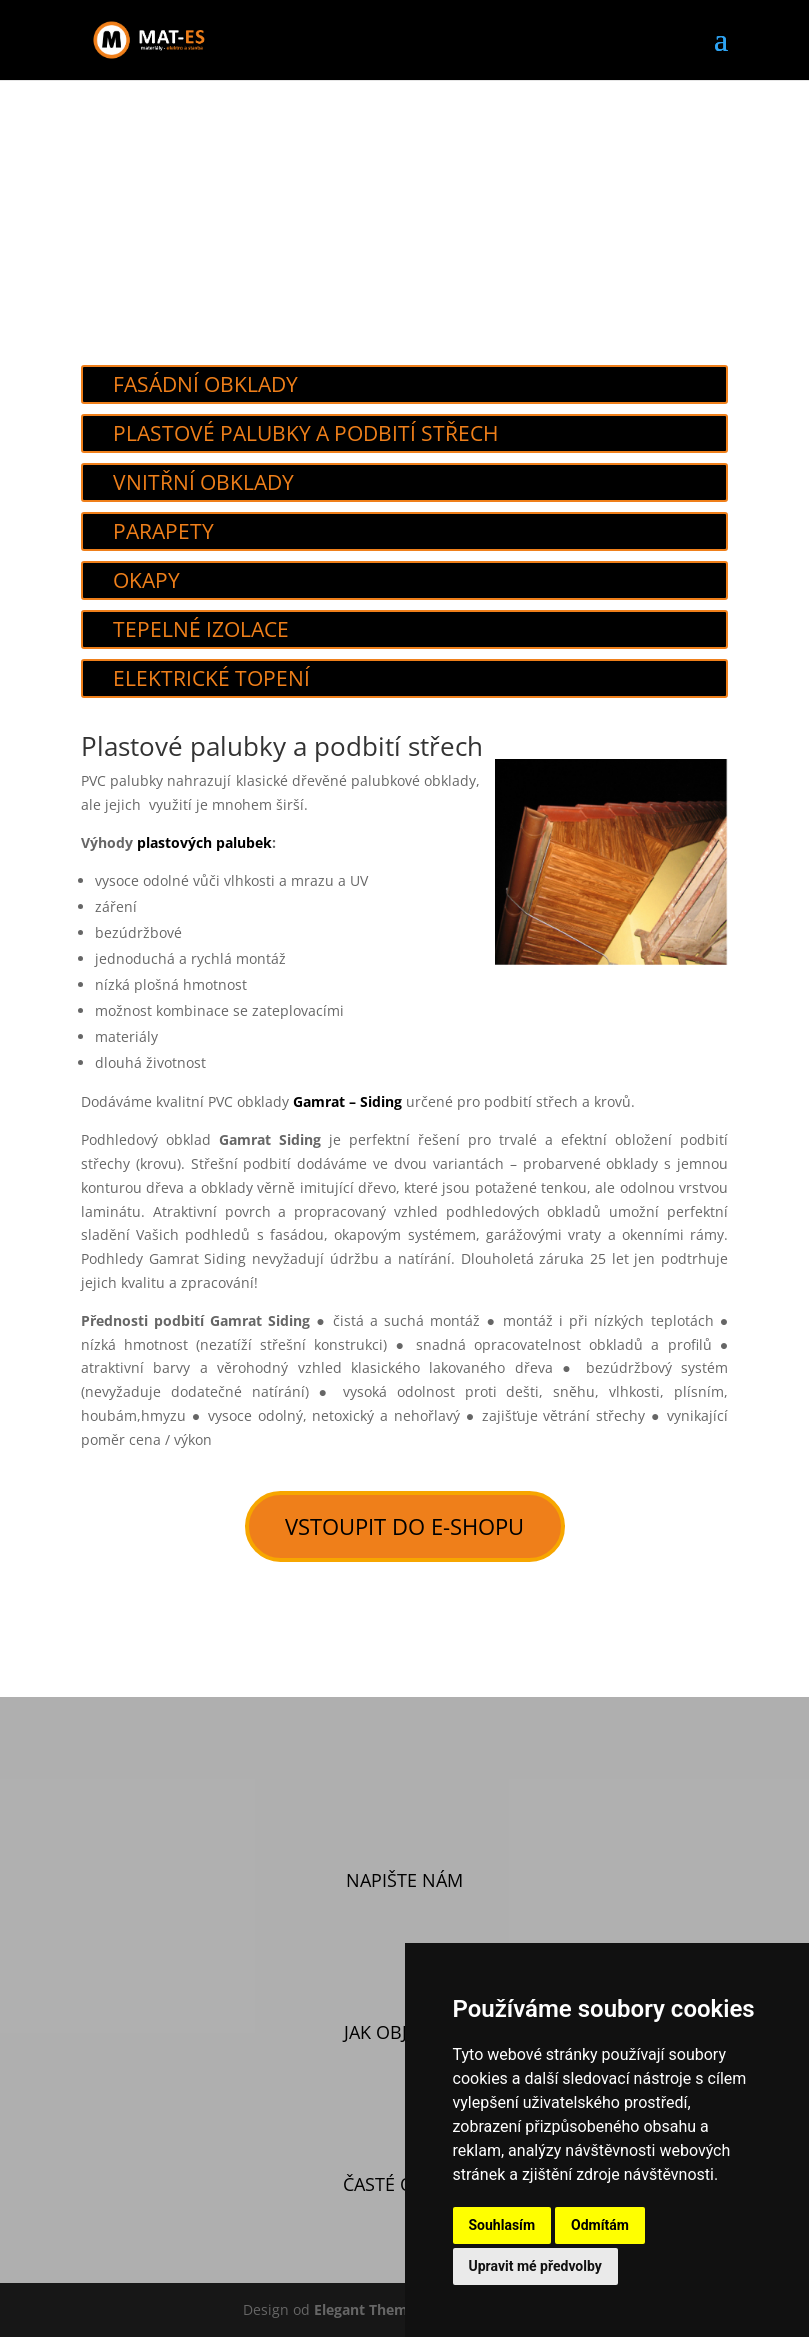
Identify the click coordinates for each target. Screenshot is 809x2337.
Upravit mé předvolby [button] (535, 2266)
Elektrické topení (211, 678)
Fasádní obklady (205, 384)
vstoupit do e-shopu (404, 1526)
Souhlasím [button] (502, 2225)
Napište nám (404, 1880)
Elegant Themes (368, 2309)
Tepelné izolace (201, 629)
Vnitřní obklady (203, 482)
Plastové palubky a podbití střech (305, 433)
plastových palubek (204, 842)
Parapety (163, 531)
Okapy (146, 580)
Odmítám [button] (600, 2225)
